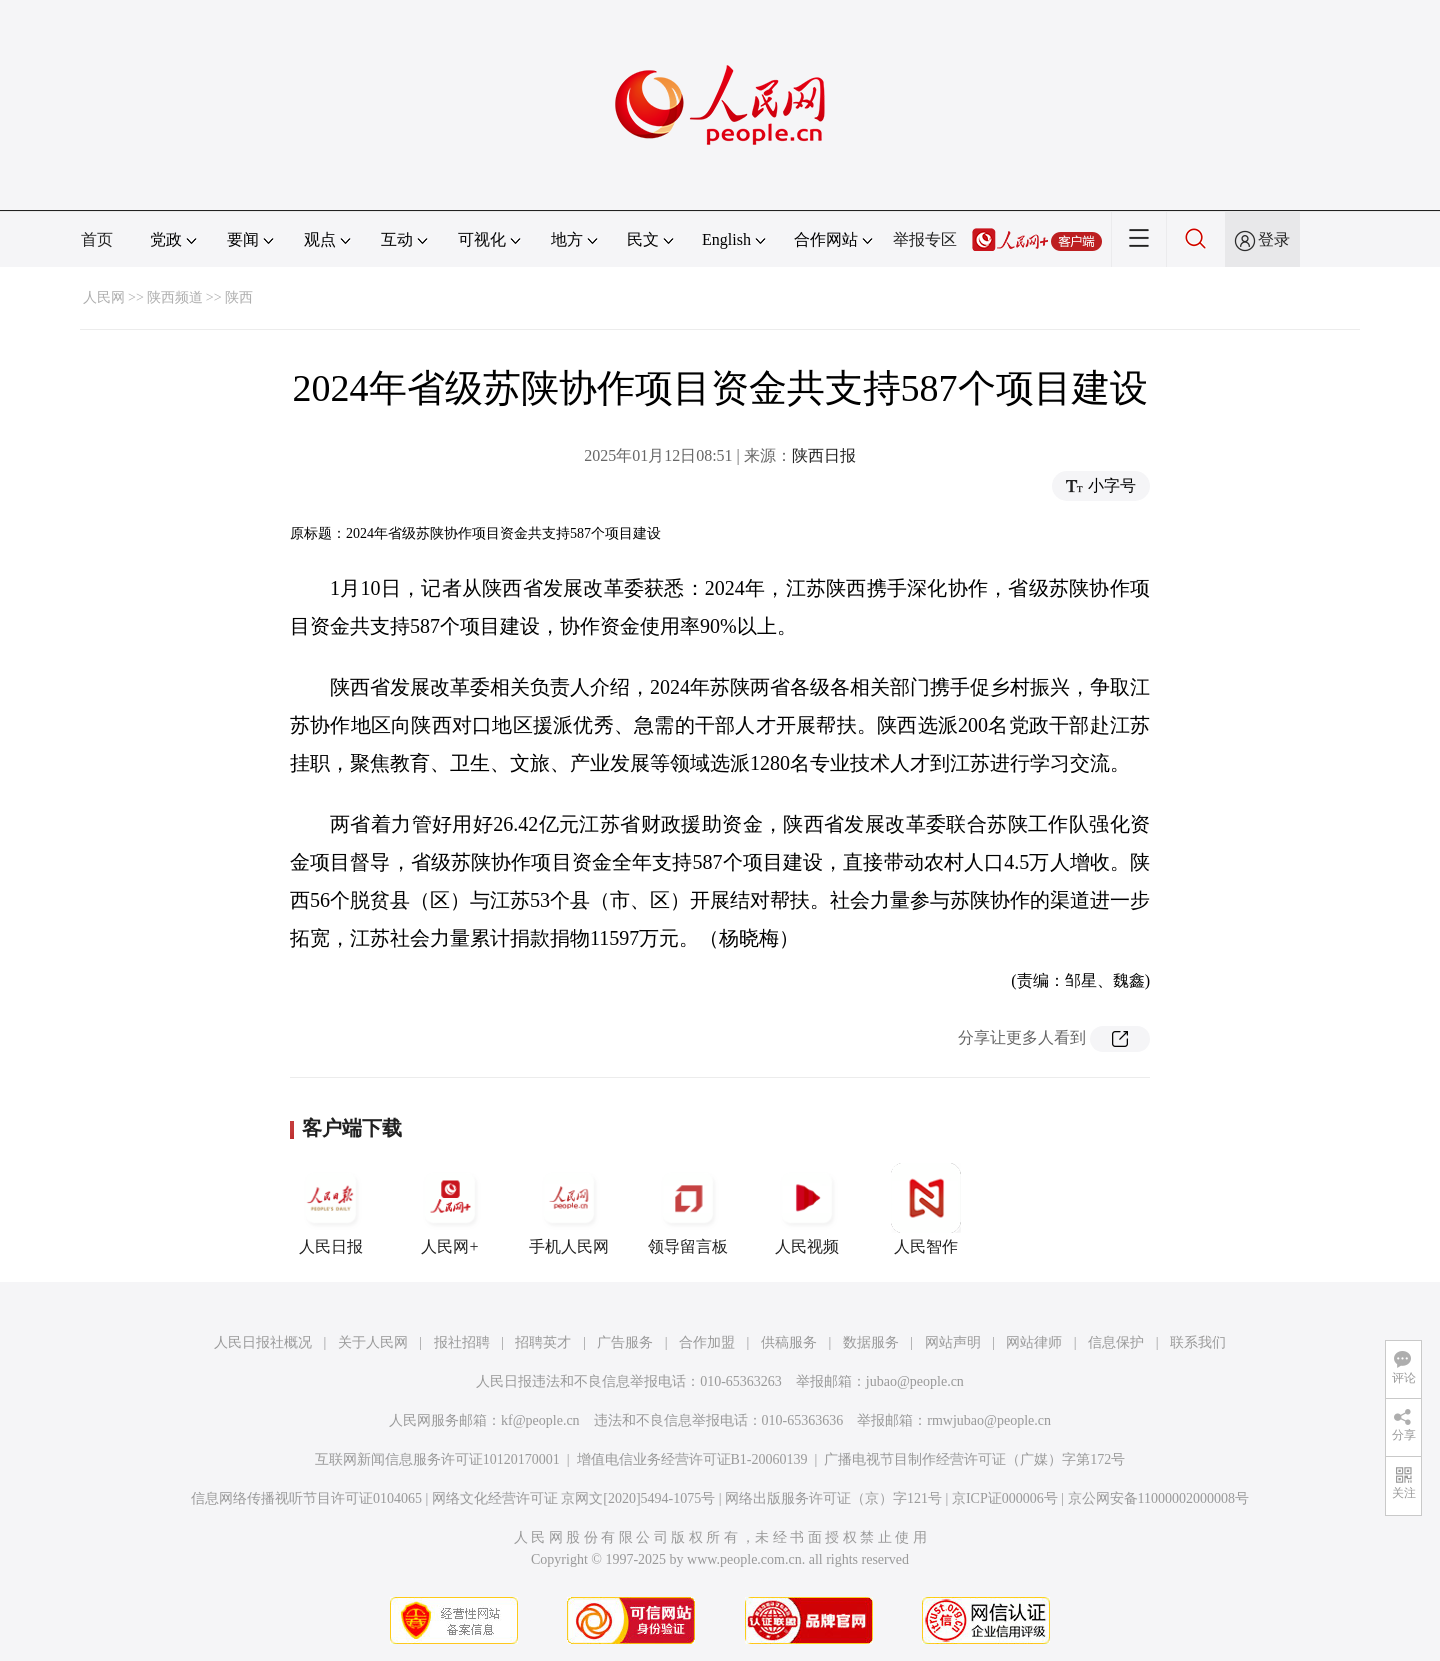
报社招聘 (462, 1342)
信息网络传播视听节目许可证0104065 (306, 1498)
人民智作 (926, 1209)
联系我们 (1198, 1342)
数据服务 (871, 1342)
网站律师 (1034, 1342)
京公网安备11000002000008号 (1158, 1498)
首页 (97, 239)
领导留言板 (688, 1209)
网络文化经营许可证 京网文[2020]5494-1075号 (574, 1498)
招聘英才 (543, 1342)
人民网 (104, 297)
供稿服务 (789, 1342)
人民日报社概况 (263, 1342)
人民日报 (331, 1209)
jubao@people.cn (915, 1381)
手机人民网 (569, 1209)
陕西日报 (824, 455)
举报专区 (925, 239)
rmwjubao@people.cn (989, 1420)
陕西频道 (175, 297)
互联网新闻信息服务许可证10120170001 (437, 1459)
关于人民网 (373, 1342)
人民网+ (450, 1209)
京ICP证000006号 (1005, 1498)
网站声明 (953, 1342)
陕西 (239, 297)
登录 (1274, 239)
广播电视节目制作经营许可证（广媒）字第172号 (974, 1459)
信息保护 (1116, 1342)
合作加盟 (707, 1342)
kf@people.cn (540, 1420)
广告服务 (625, 1342)
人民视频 (807, 1209)
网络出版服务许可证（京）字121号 (833, 1498)
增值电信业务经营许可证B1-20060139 (692, 1459)
